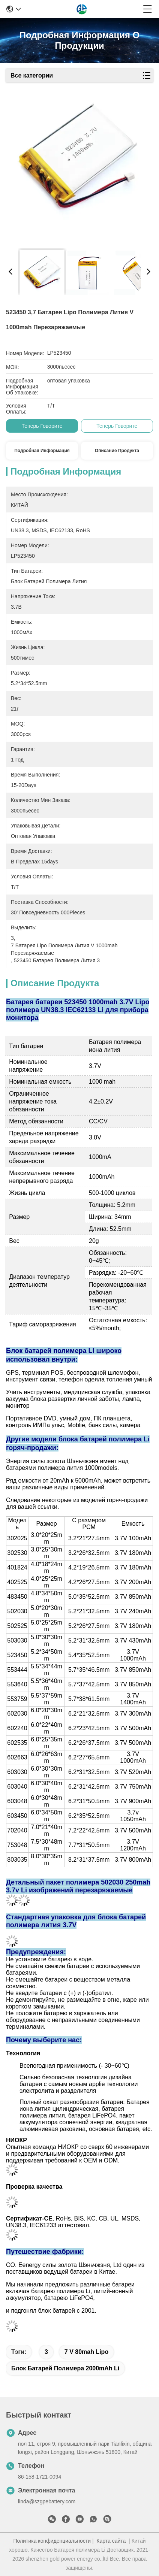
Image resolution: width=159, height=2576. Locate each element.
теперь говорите (42, 426)
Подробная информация (42, 450)
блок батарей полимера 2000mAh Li (65, 2368)
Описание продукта (117, 450)
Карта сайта (111, 2541)
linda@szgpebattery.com (46, 2501)
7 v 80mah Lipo (86, 2352)
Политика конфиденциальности (52, 2541)
